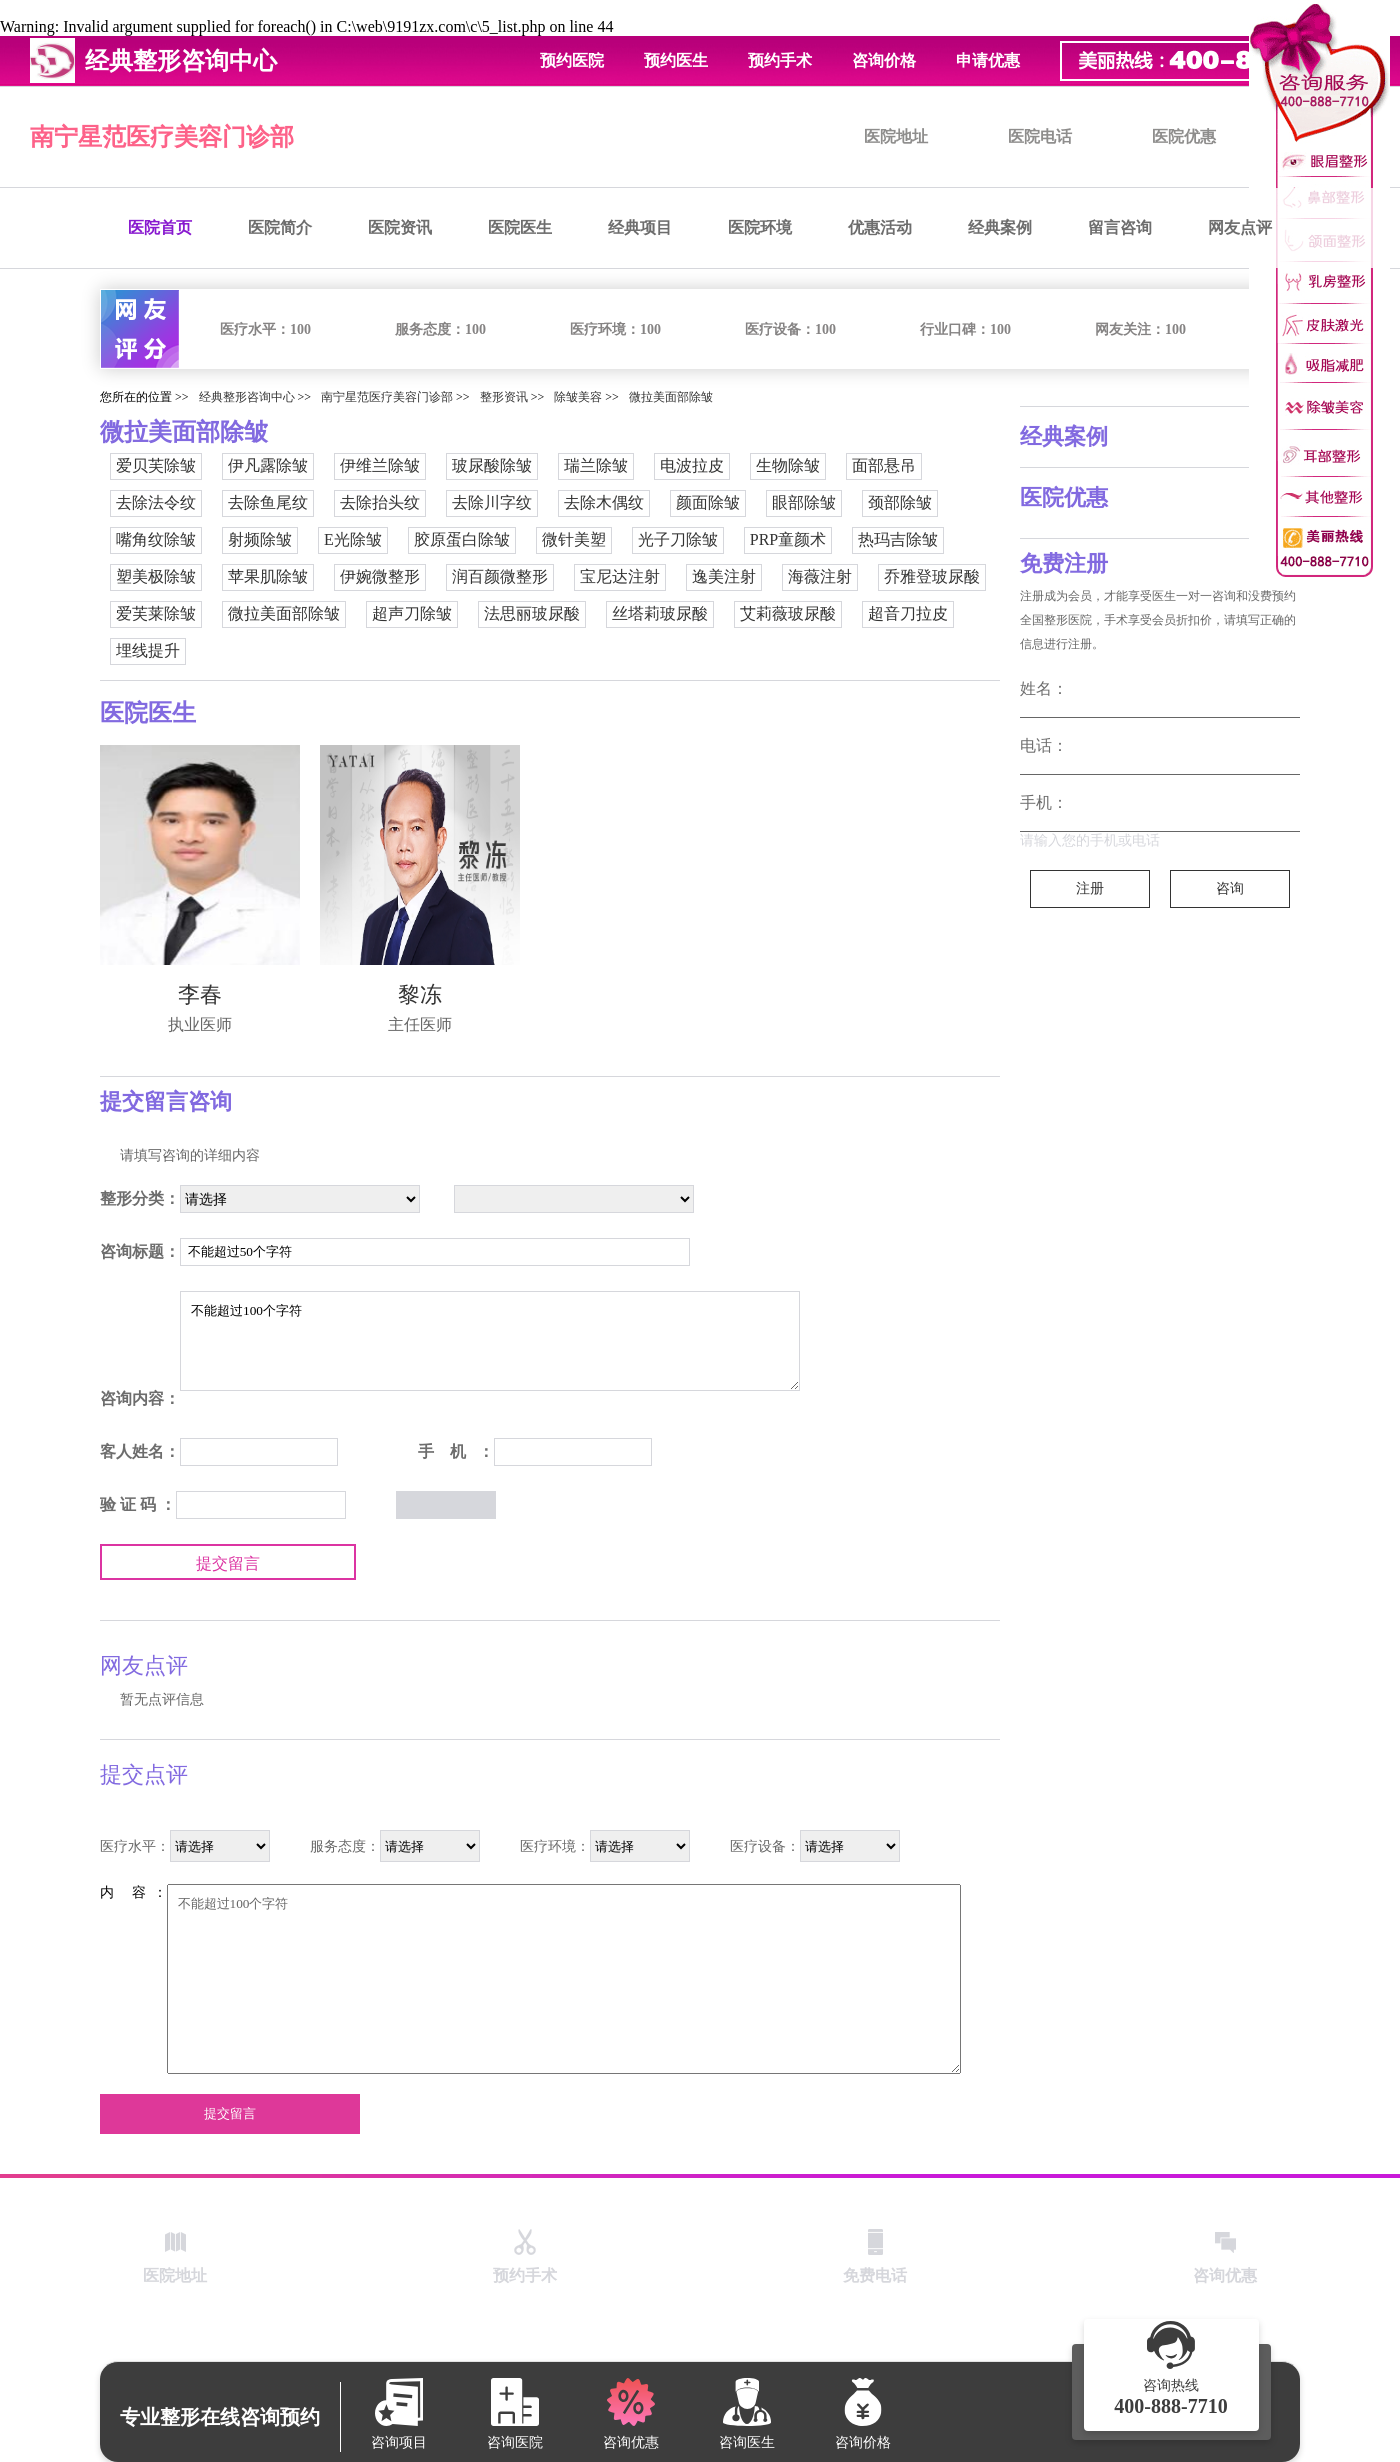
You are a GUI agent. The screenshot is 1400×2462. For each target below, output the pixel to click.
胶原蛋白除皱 (462, 539)
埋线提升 (148, 650)
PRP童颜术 (788, 539)
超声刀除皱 (412, 613)
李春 (200, 994)
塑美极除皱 (156, 576)
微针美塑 (574, 539)
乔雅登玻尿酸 (932, 576)
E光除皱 (353, 539)
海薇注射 (820, 576)
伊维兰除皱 (380, 465)
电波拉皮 (692, 465)
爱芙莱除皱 (156, 613)
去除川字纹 (492, 502)
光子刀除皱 (678, 539)
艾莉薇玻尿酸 (788, 613)
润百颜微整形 (500, 576)
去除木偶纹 (604, 502)
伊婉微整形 (380, 576)
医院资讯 (400, 227)
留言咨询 (1120, 227)
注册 (1090, 888)
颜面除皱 (708, 502)
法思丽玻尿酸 (532, 613)
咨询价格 (884, 60)
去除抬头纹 (380, 502)
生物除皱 (788, 465)
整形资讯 (504, 397)
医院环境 (760, 227)
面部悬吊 (884, 465)
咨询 (1230, 888)
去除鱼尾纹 (268, 502)
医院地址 (896, 136)
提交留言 (228, 1563)
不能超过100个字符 (490, 1341)
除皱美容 (578, 397)
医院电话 (1040, 136)
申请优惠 (988, 60)
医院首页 (160, 227)
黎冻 (420, 994)
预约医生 (676, 60)
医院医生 (520, 227)
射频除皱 (260, 539)
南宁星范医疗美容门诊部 (162, 137)
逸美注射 (724, 576)
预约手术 (780, 60)
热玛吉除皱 (898, 539)
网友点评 (1240, 227)
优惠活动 (880, 227)
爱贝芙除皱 (156, 465)
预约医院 (572, 60)
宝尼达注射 (620, 576)
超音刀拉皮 (908, 613)
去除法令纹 (156, 502)
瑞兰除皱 (596, 465)
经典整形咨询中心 (247, 397)
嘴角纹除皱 (156, 539)
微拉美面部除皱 (671, 397)
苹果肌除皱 (268, 576)
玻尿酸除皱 (492, 465)
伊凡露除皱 (268, 465)
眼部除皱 (804, 502)
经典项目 (640, 227)
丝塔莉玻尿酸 (660, 613)
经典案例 (1000, 227)
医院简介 (280, 227)
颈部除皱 (900, 502)
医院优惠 (1184, 136)
